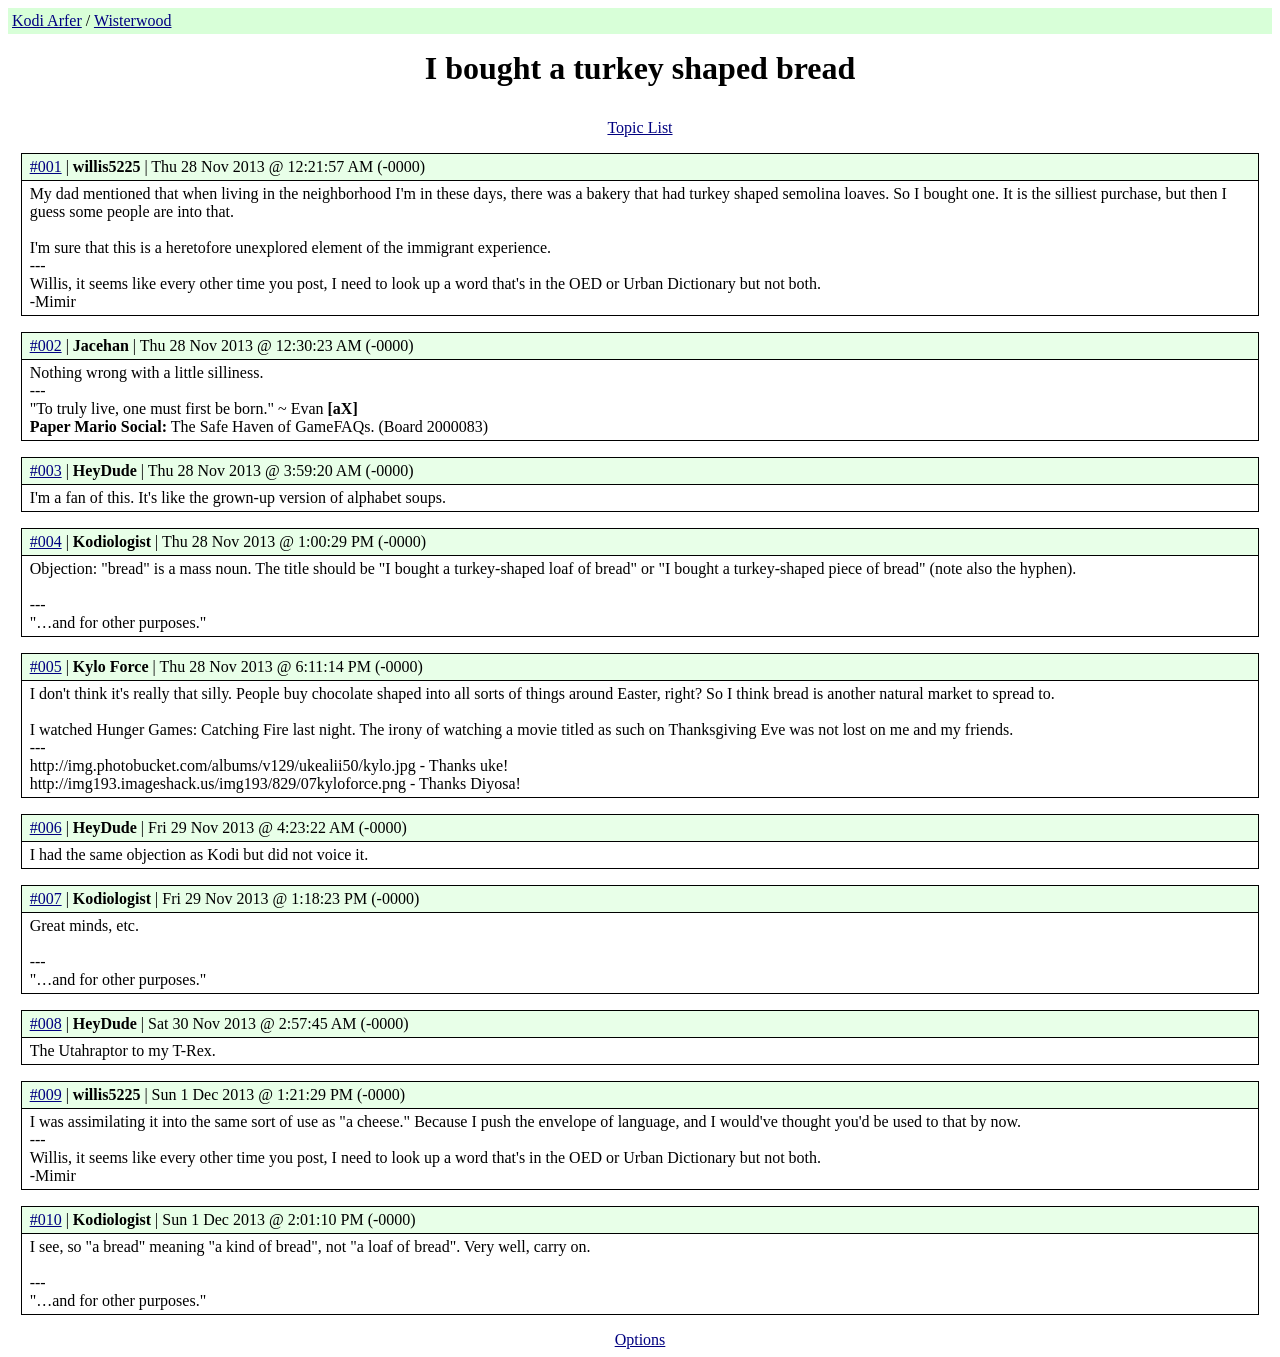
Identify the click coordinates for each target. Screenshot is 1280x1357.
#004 (46, 541)
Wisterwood (133, 20)
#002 (46, 345)
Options (640, 1339)
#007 (46, 898)
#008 (46, 1023)
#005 (46, 666)
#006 (46, 827)
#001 (46, 166)
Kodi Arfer (47, 20)
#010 (46, 1219)
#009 (46, 1094)
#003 (46, 470)
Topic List (639, 127)
